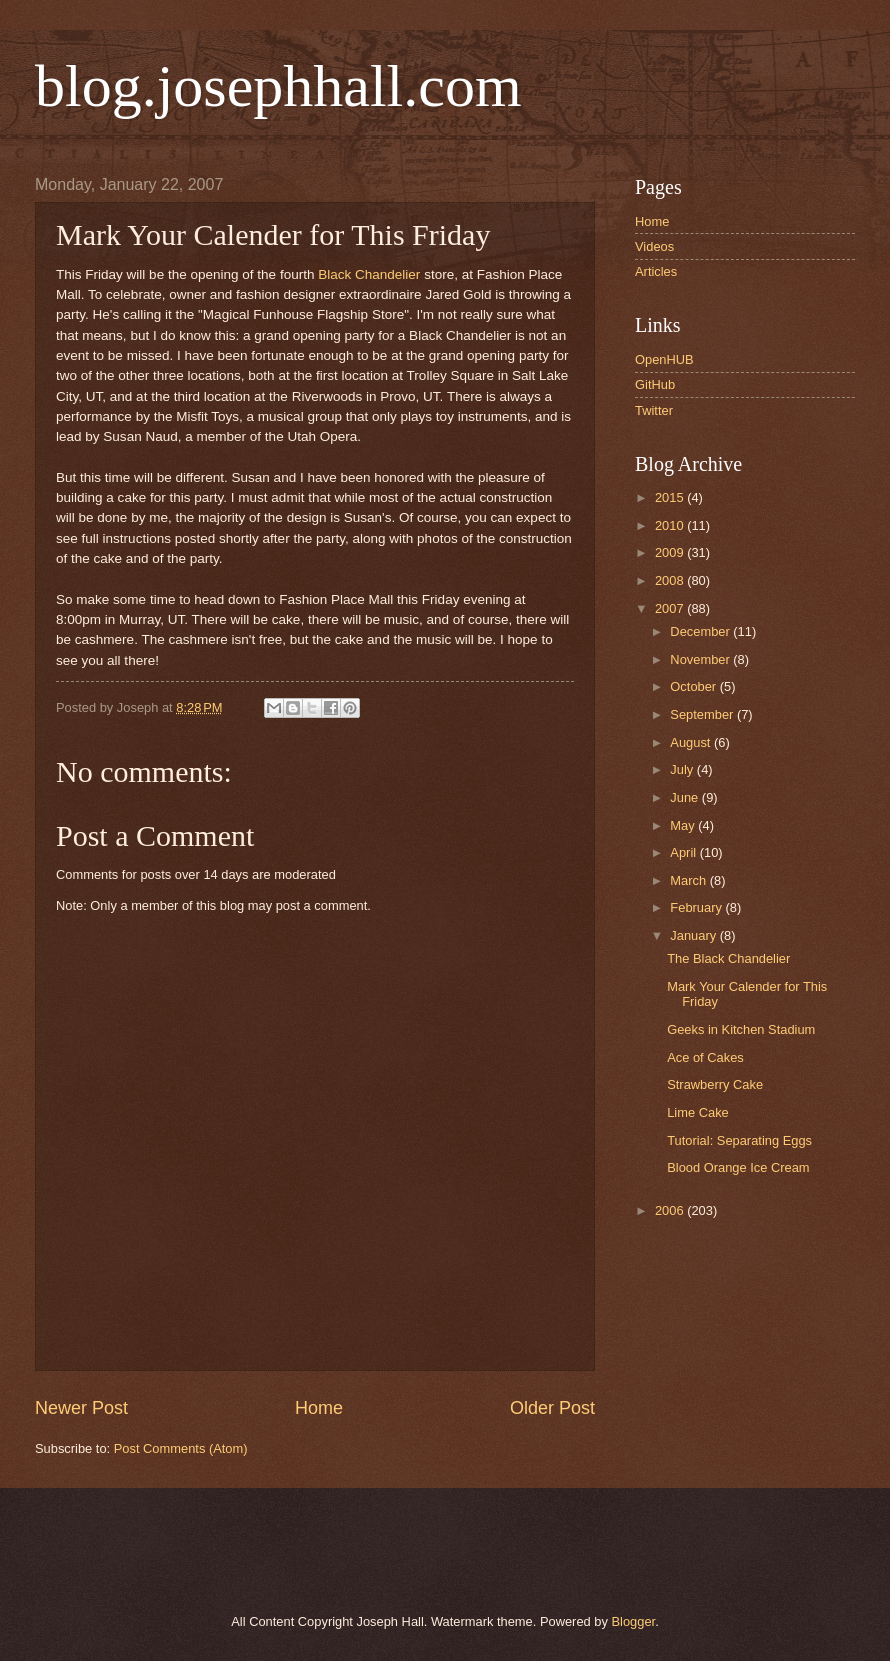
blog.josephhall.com (278, 86)
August (692, 742)
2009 (671, 552)
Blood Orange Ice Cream (738, 1167)
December (701, 631)
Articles (656, 271)
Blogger (633, 1621)
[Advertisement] (264, 1548)
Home (319, 1408)
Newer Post (81, 1408)
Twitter (654, 410)
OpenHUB (664, 359)
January (694, 935)
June (686, 797)
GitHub (655, 384)
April (684, 852)
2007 (671, 608)
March (689, 880)
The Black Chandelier (728, 958)
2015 (671, 497)
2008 (671, 580)
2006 (671, 1210)
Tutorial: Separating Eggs (739, 1140)
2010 (671, 525)
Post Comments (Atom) (181, 1448)
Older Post (552, 1408)
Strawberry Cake (715, 1084)
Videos (654, 246)
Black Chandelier (369, 274)
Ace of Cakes (705, 1057)
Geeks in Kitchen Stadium (741, 1029)
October (694, 686)
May (684, 825)
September (703, 714)
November (701, 659)
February (697, 907)
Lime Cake (698, 1112)
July (683, 769)
